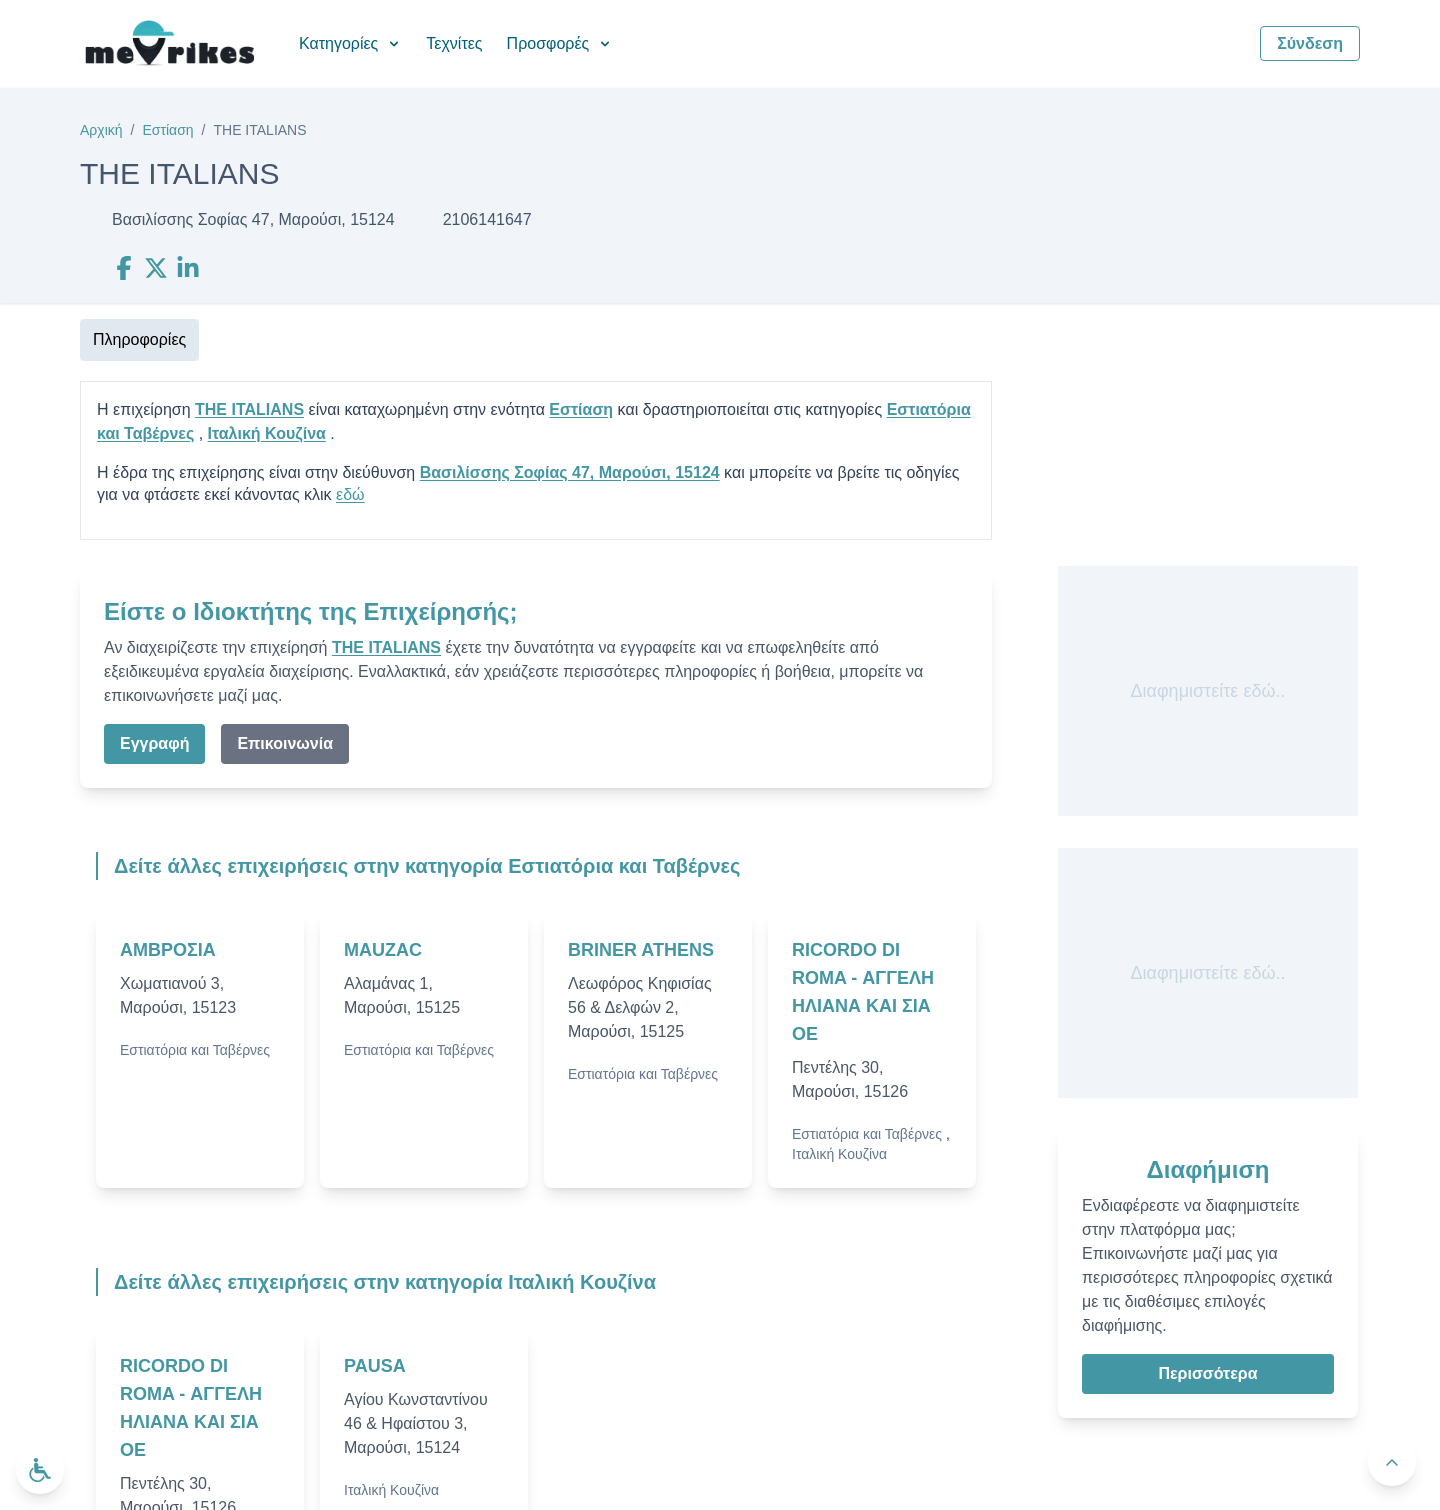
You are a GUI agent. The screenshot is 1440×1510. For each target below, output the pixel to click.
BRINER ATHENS (641, 950)
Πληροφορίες (139, 339)
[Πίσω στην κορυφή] (1392, 1462)
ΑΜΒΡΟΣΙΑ (168, 950)
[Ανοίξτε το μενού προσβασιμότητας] (40, 1470)
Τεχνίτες (454, 43)
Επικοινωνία (285, 743)
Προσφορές (560, 43)
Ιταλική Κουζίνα (267, 433)
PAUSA (375, 1366)
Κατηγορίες (350, 43)
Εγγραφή (154, 743)
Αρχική (101, 130)
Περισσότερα (1207, 1373)
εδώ (350, 494)
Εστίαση (167, 130)
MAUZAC (383, 950)
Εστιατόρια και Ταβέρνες (195, 1050)
